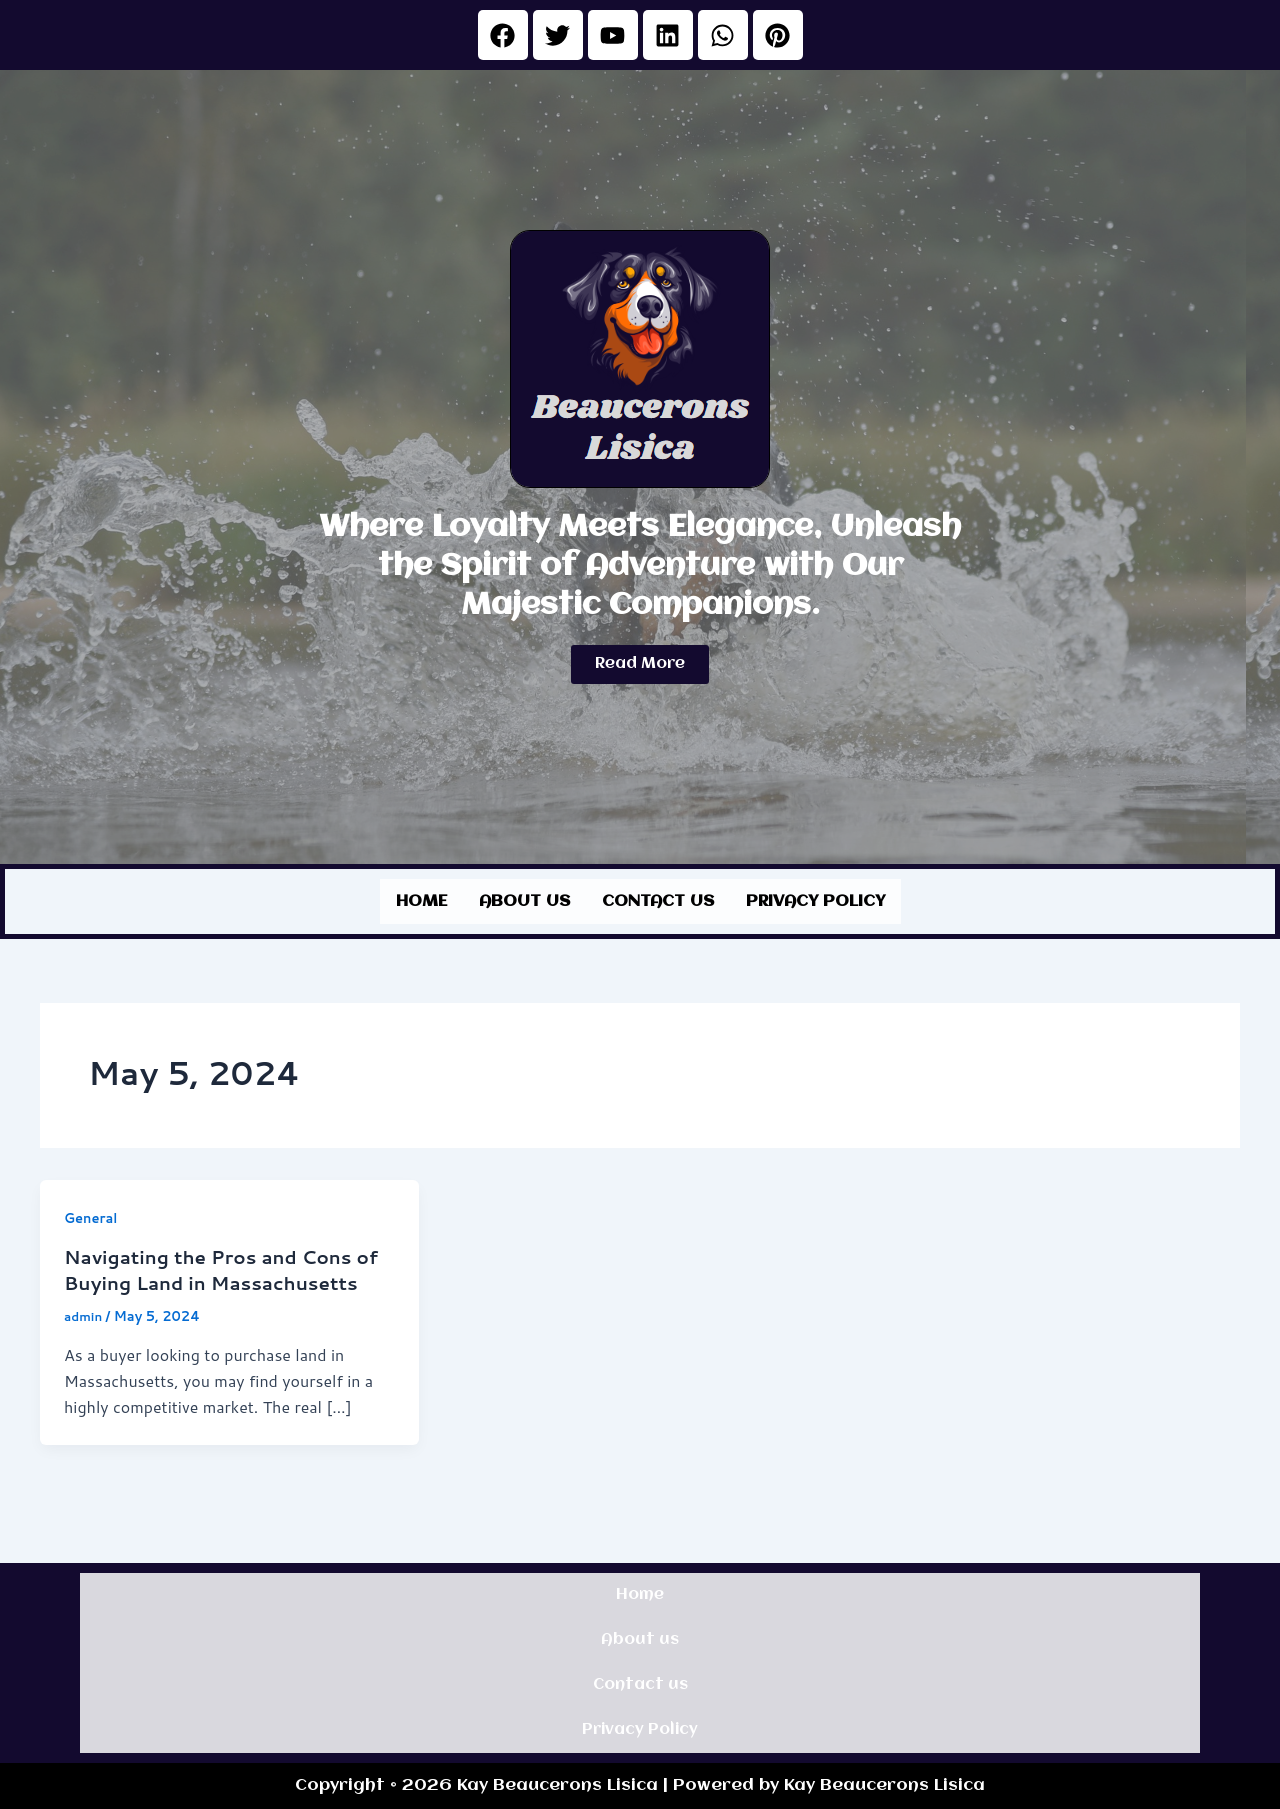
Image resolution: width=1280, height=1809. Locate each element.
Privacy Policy (815, 898)
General (93, 1213)
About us (524, 898)
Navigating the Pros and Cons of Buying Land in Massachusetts (219, 1278)
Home (421, 898)
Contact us (658, 898)
